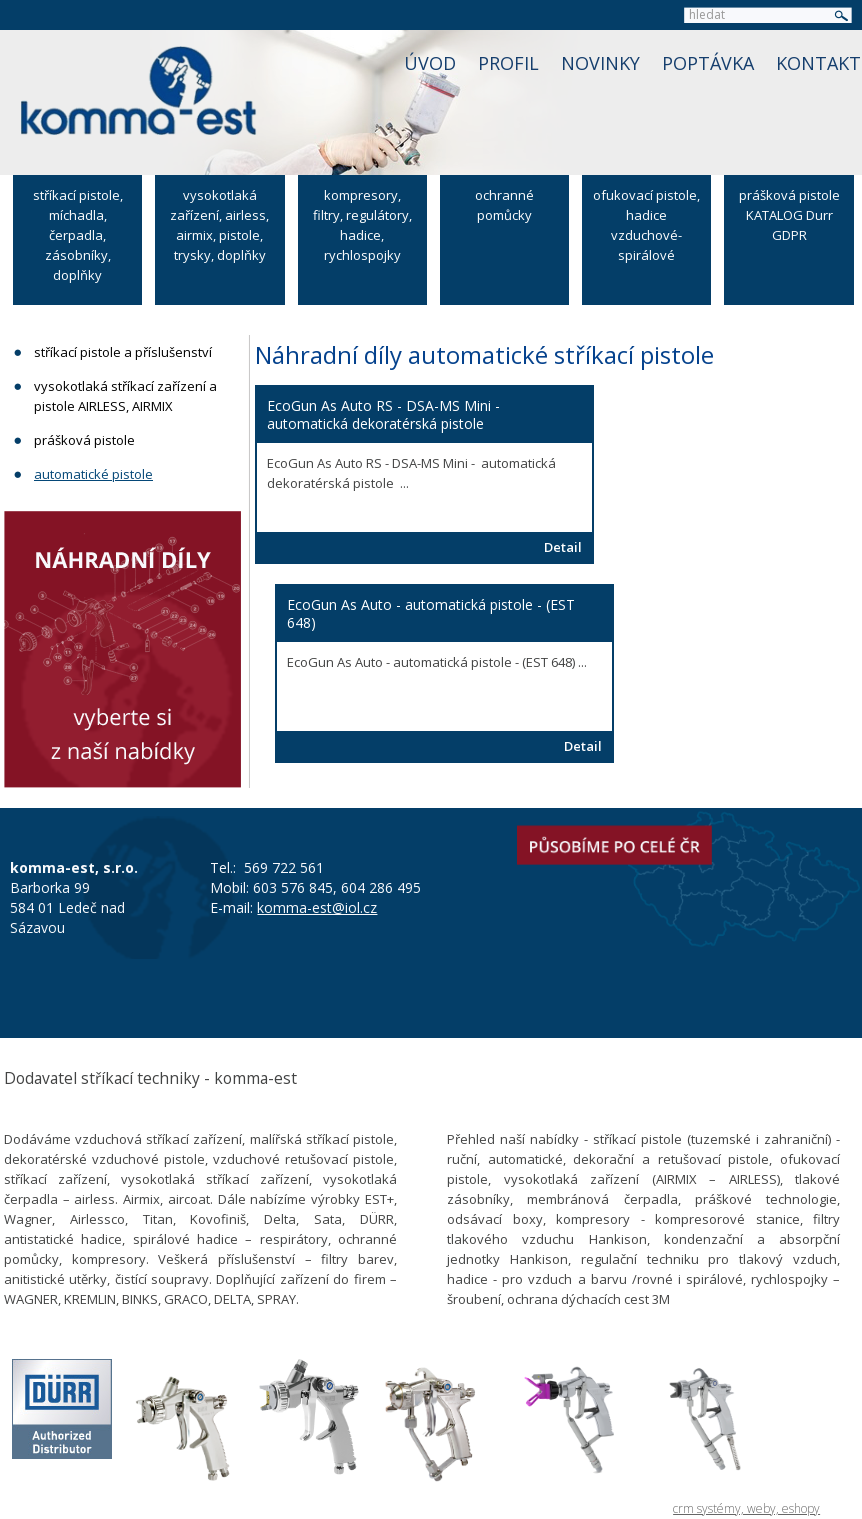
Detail (563, 547)
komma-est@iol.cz (317, 907)
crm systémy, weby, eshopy (746, 1508)
